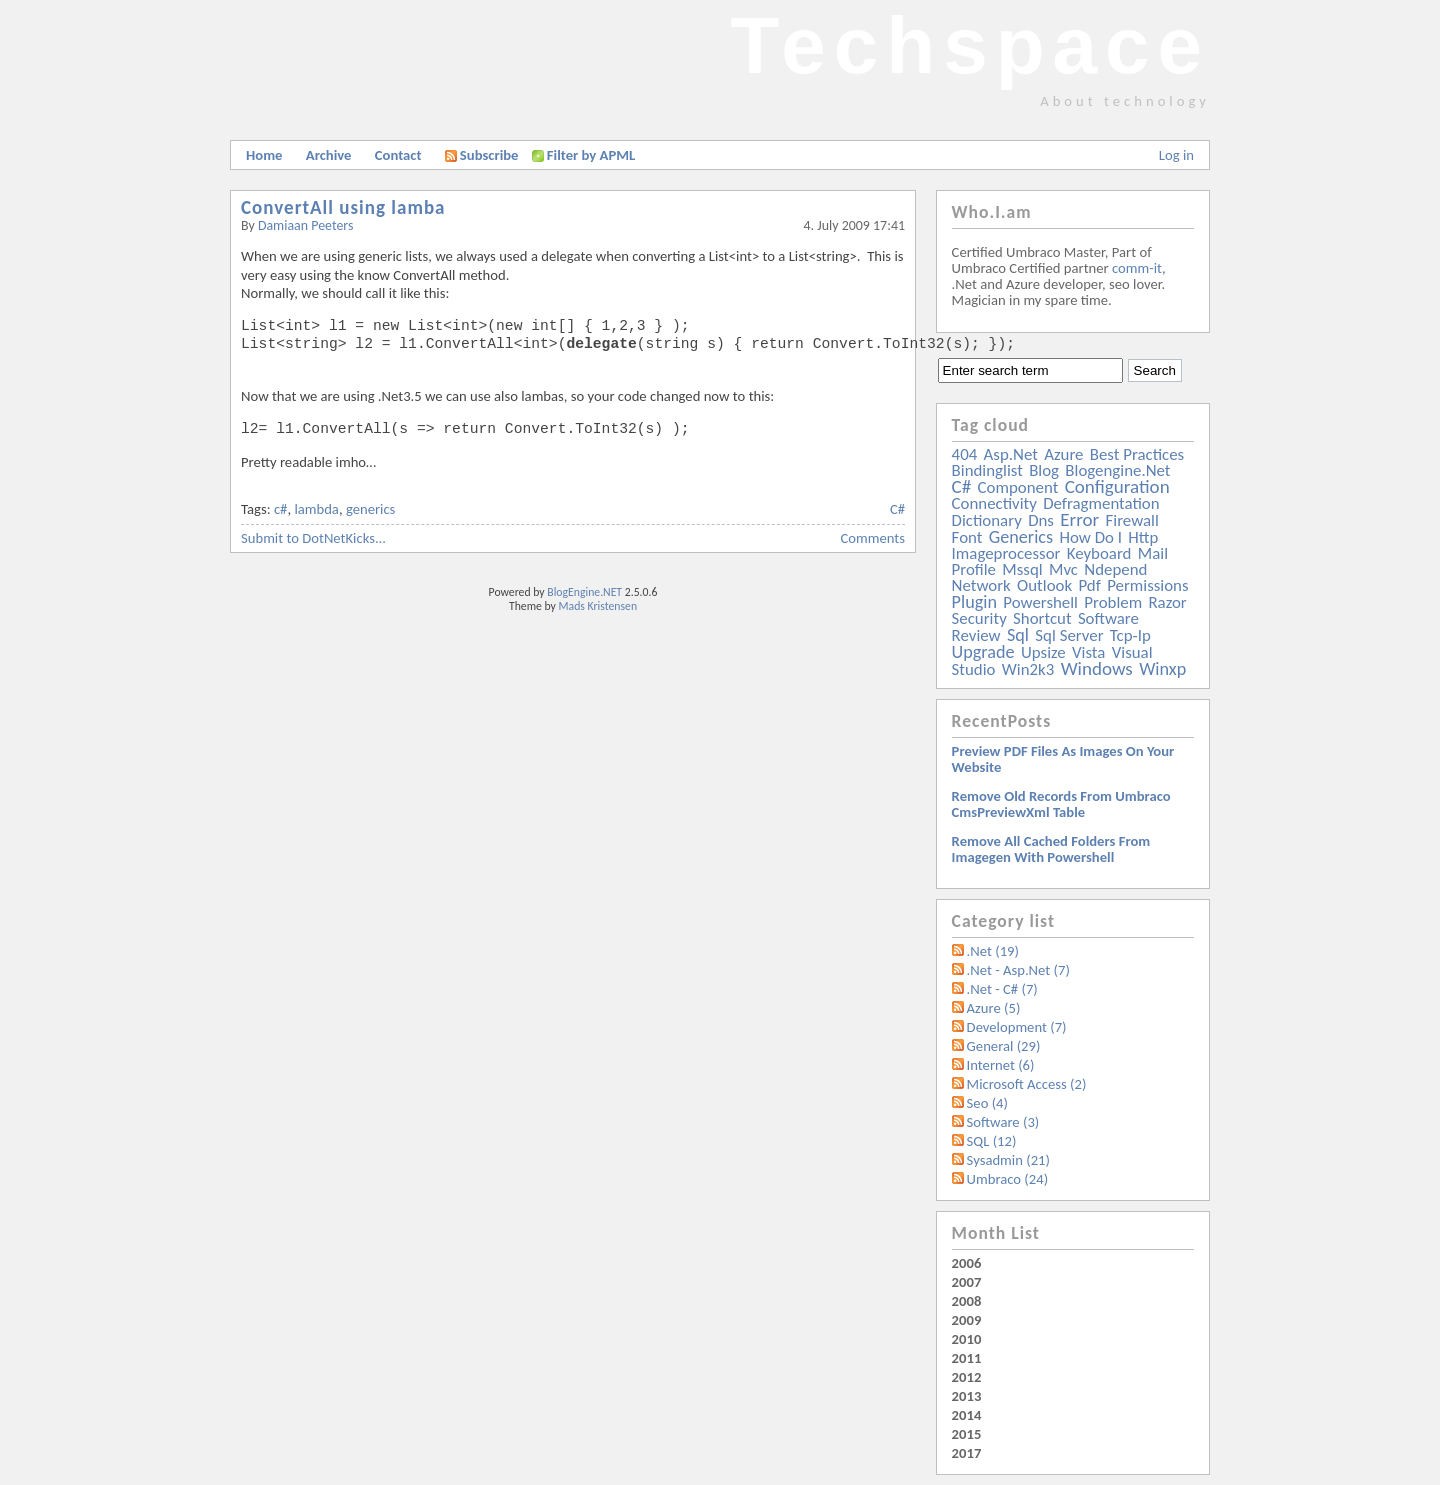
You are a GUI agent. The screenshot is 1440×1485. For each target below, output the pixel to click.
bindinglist (987, 470)
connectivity (994, 503)
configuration (1117, 486)
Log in (1176, 155)
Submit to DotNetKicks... (313, 538)
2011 (967, 1358)
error (1079, 519)
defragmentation (1101, 503)
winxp (1162, 669)
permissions (1147, 585)
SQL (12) (992, 1141)
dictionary (987, 520)
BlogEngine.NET (584, 592)
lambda (316, 509)
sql (1018, 635)
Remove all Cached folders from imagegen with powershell (1051, 849)
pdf (1089, 585)
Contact (398, 155)
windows (1097, 668)
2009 (967, 1320)
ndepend (1115, 569)
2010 (967, 1339)
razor (1167, 602)
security (979, 618)
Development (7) (1017, 1027)
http (1143, 537)
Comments (873, 538)
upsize (1043, 652)
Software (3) (1003, 1122)
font (967, 537)
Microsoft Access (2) (1027, 1084)
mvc (1063, 569)
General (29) (1004, 1046)
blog (1044, 470)
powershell (1040, 602)
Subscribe (482, 155)
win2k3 (1028, 669)
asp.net (1011, 454)
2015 (967, 1434)
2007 (967, 1282)
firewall (1132, 520)
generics (370, 509)
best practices (1137, 454)
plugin (974, 602)
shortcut (1042, 618)
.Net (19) (993, 951)
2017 (967, 1453)
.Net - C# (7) (1002, 989)
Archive (329, 155)
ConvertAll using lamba (343, 207)
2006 (967, 1263)
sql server (1069, 635)
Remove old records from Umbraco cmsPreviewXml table (1061, 804)
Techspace (970, 45)
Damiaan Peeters (306, 225)
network (981, 585)
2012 (967, 1377)
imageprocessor (1006, 553)
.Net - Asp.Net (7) (1018, 970)
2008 (967, 1301)
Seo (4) (987, 1103)
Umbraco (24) (1008, 1179)
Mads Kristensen (598, 606)
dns (1041, 520)
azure (1063, 454)
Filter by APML (591, 155)
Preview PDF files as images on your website (1063, 759)
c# (281, 509)
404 (965, 454)
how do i (1090, 537)
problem (1113, 602)
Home (264, 155)
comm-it (1137, 268)
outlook (1044, 585)
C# (897, 509)
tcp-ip (1130, 635)
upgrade (983, 652)
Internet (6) (1001, 1065)
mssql (1022, 569)
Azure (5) (994, 1008)
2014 (967, 1415)
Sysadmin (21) (1008, 1160)
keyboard (1099, 553)
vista (1088, 652)
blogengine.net (1117, 470)
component (1018, 487)
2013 (967, 1396)
